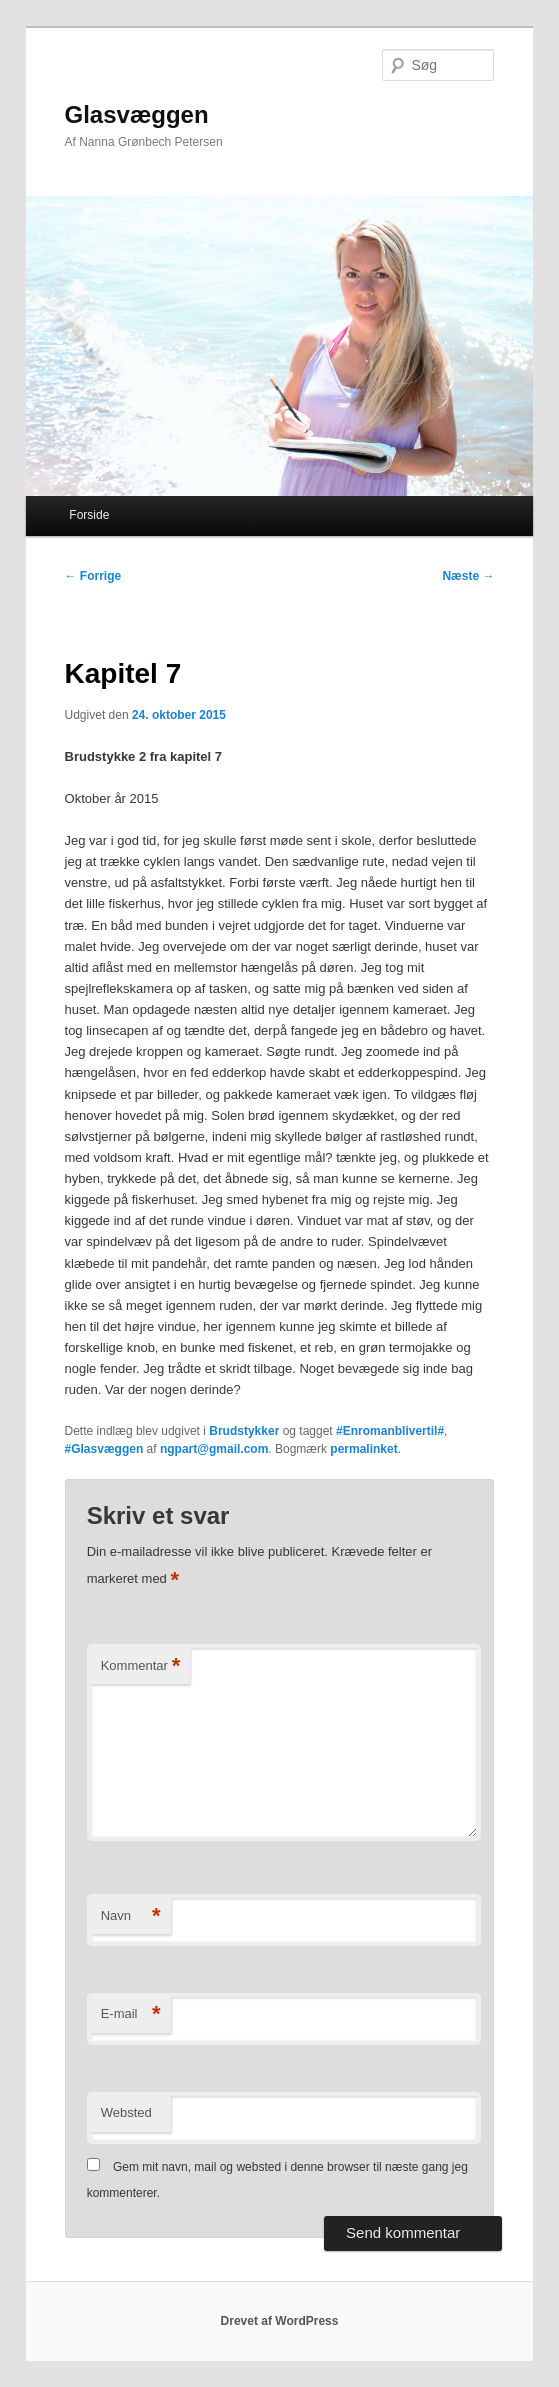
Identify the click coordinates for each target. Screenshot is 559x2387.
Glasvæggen (137, 114)
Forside (89, 515)
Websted (126, 2112)
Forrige (93, 576)
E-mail (131, 2014)
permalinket (363, 1449)
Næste (468, 576)
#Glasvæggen (104, 1449)
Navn (131, 1916)
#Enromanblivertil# (390, 1431)
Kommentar (141, 1666)
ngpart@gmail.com (214, 1449)
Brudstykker (244, 1431)
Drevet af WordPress (280, 2321)
